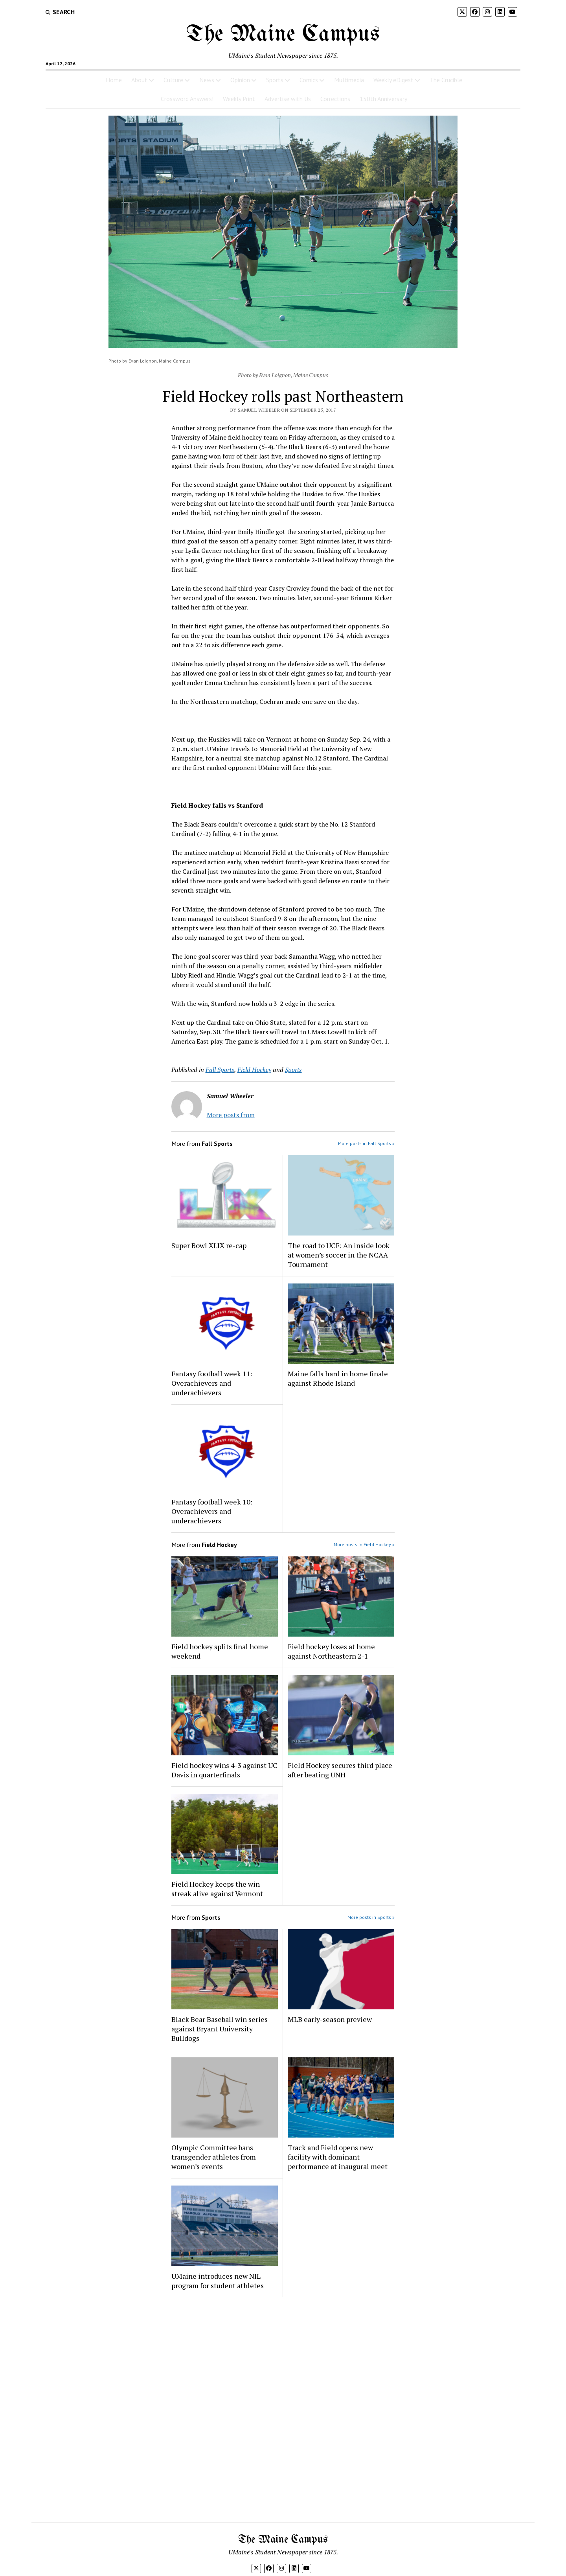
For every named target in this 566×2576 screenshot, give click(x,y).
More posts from (231, 1114)
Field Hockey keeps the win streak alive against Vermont (217, 1888)
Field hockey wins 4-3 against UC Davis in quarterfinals (224, 1769)
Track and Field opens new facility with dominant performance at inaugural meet (338, 2157)
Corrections (335, 99)
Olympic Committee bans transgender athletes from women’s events (213, 2157)
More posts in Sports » (371, 1917)
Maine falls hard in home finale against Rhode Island (338, 1378)
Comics (309, 80)
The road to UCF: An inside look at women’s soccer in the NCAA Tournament (339, 1255)
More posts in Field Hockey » (364, 1544)
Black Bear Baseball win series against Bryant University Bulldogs (219, 2028)
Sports (274, 80)
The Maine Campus (283, 34)
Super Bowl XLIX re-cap (208, 1245)
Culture (173, 80)
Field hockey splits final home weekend (219, 1651)
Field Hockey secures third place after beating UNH (340, 1769)
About (139, 80)
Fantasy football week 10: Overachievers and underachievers (211, 1511)
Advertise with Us (288, 99)
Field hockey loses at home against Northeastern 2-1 (331, 1651)
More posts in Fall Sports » (366, 1143)
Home (114, 80)
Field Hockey (254, 1069)
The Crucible (446, 80)
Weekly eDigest (393, 80)
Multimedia (349, 80)
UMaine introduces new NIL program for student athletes (218, 2280)
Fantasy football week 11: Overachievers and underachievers (211, 1383)
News (206, 80)
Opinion (240, 80)
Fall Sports (220, 1069)
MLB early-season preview (330, 2019)
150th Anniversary (383, 99)
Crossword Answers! (187, 99)
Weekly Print (239, 99)
